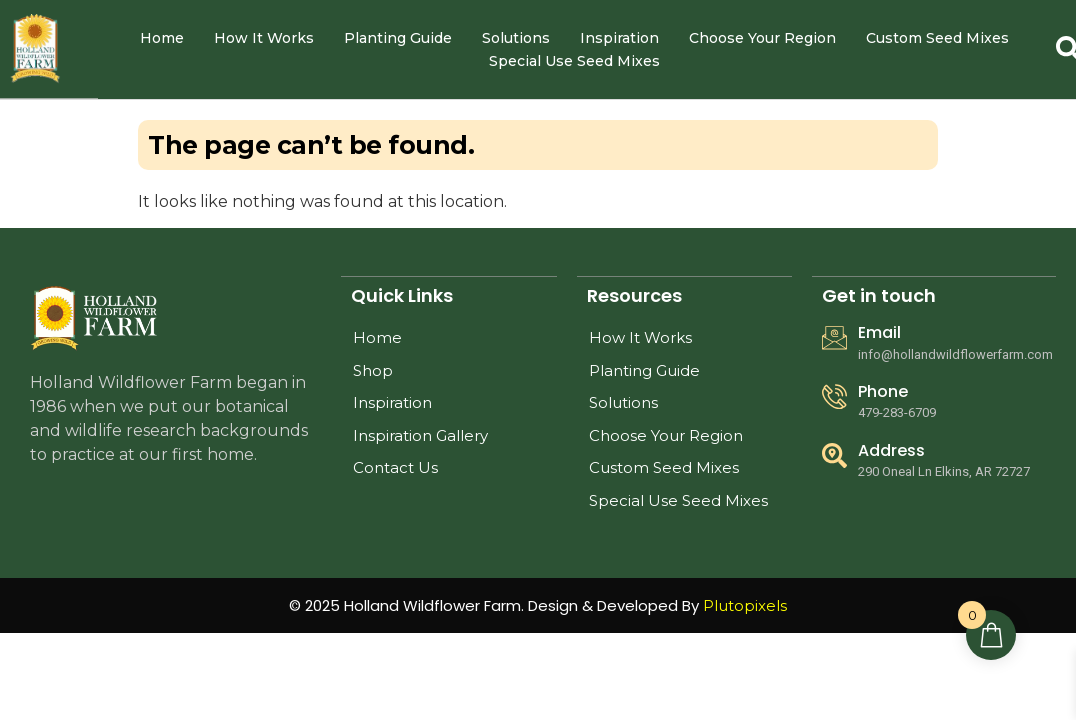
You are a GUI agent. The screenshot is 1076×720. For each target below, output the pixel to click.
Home (162, 38)
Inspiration (619, 38)
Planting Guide (398, 38)
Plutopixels (745, 605)
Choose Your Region (762, 38)
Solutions (516, 38)
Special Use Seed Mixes (574, 61)
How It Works (264, 38)
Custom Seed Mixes (937, 38)
